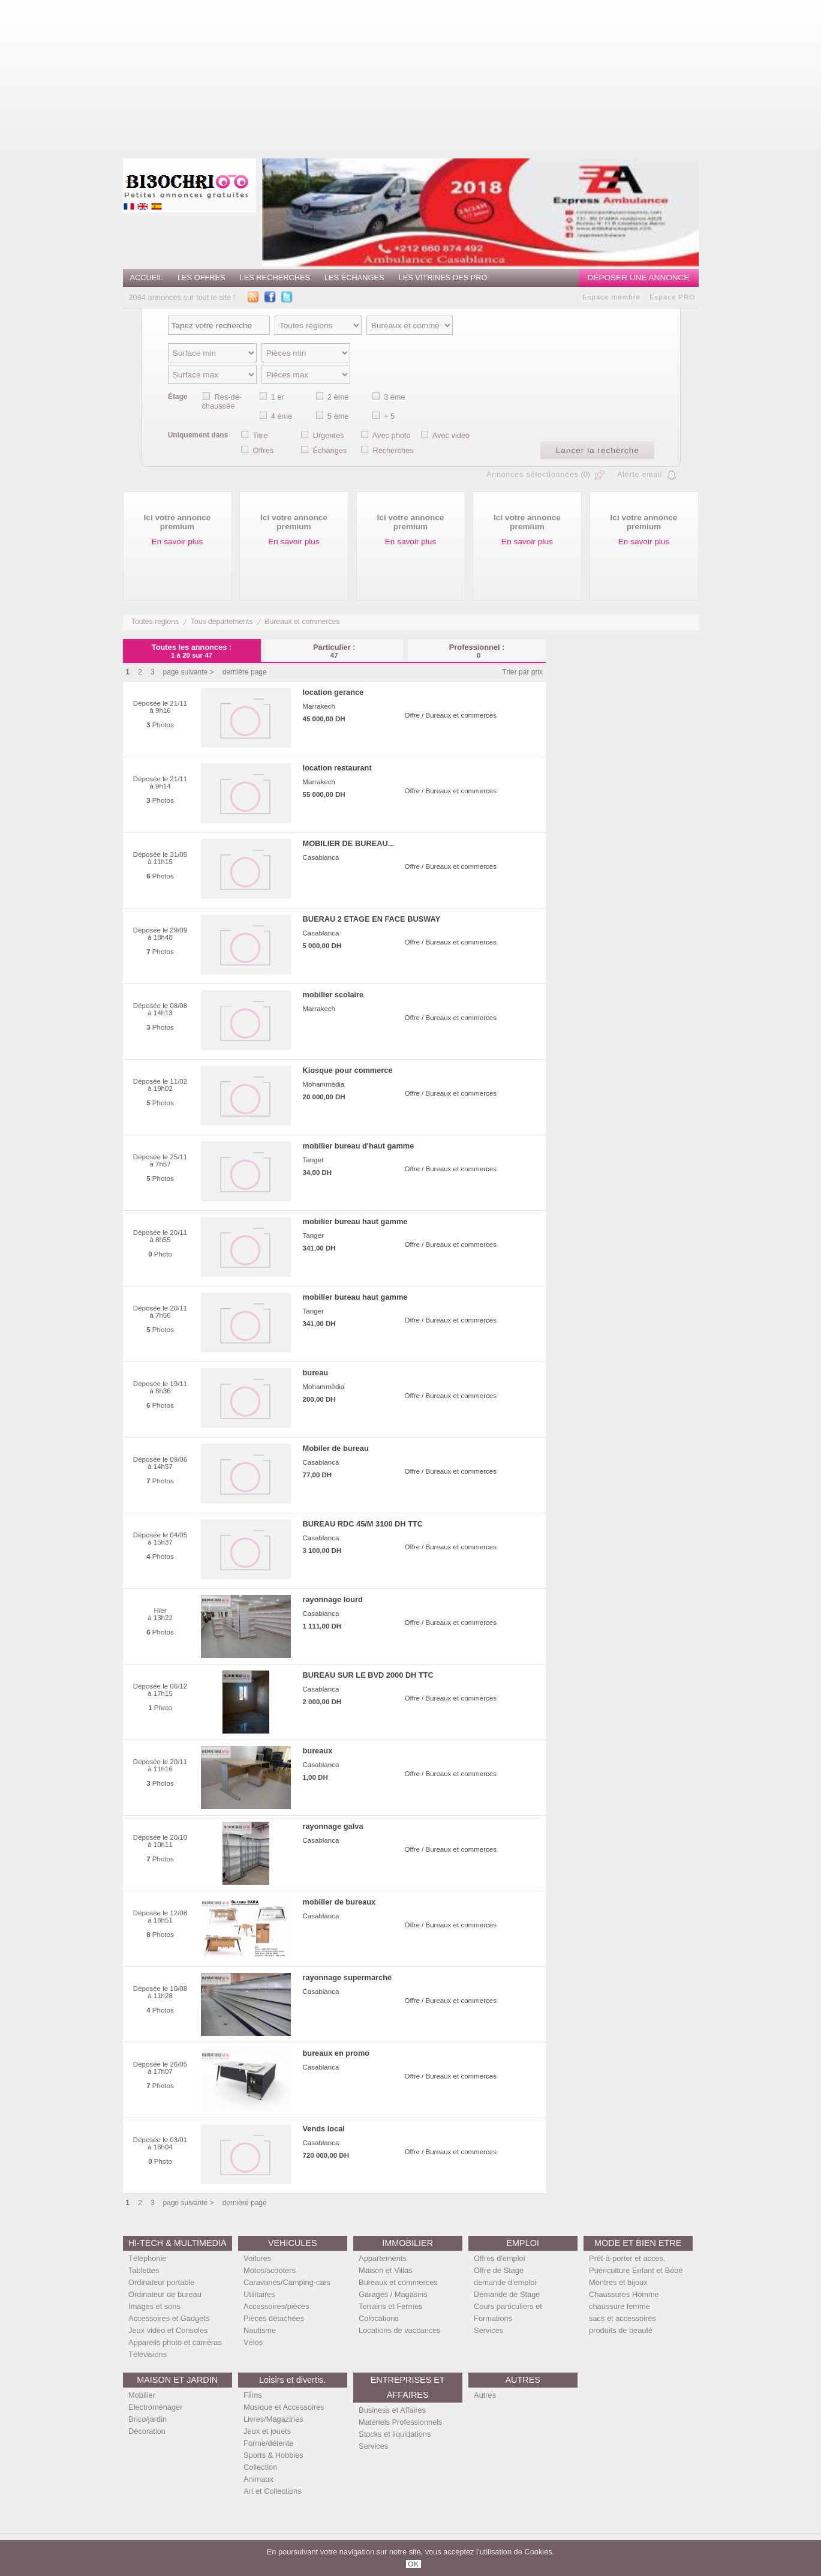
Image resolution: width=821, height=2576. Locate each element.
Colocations (379, 2318)
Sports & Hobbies (273, 2455)
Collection (260, 2467)
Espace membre (611, 297)
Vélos (253, 2342)
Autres (485, 2395)
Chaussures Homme (624, 2294)
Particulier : (334, 651)
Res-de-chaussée (222, 401)
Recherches (392, 450)
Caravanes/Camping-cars (286, 2282)
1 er (277, 396)
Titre (259, 435)
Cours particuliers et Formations (508, 2312)
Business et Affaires (392, 2410)
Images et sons (154, 2306)
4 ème (282, 416)
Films (252, 2395)
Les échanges (354, 277)
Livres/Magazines (273, 2419)
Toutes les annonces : (192, 651)
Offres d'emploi (499, 2258)
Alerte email (639, 474)
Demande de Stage (507, 2294)
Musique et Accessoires (283, 2407)
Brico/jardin (147, 2419)
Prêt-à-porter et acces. (627, 2258)
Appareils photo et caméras (175, 2342)
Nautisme (259, 2330)
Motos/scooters (269, 2270)
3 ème (394, 396)
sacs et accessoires (622, 2318)
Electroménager (155, 2407)
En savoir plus (177, 541)
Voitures (257, 2258)
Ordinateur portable (161, 2282)
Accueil (146, 277)
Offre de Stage (499, 2270)
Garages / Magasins (393, 2294)
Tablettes (143, 2270)
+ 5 (389, 416)
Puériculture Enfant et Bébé (636, 2270)
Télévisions (147, 2354)
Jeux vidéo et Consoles (167, 2330)
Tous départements (221, 621)
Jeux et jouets (267, 2431)
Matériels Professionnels (400, 2422)
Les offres (201, 277)
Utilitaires (259, 2294)
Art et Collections (272, 2491)
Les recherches (275, 277)
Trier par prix (523, 672)
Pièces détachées (273, 2318)
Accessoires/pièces (276, 2306)
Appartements (383, 2258)
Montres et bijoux (618, 2282)
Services (488, 2330)
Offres (262, 450)
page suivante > (188, 672)
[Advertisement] (455, 75)
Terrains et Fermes (391, 2306)
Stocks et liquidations (395, 2434)
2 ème (338, 396)
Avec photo (391, 435)
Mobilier (141, 2395)
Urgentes (328, 435)
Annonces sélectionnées (532, 474)
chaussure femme (619, 2306)
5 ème (338, 416)
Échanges (329, 450)
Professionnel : (476, 651)
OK (413, 2564)
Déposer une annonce (639, 277)
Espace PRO (672, 297)
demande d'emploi (505, 2282)
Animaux (258, 2479)
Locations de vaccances (400, 2330)
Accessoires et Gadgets (168, 2318)
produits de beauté (620, 2330)
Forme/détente (268, 2443)
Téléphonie (147, 2258)
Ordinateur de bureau (165, 2294)
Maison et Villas (385, 2270)
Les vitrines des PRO (443, 277)
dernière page (244, 672)
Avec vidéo (451, 435)
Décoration (147, 2431)
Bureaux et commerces (301, 621)
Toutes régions (155, 621)
